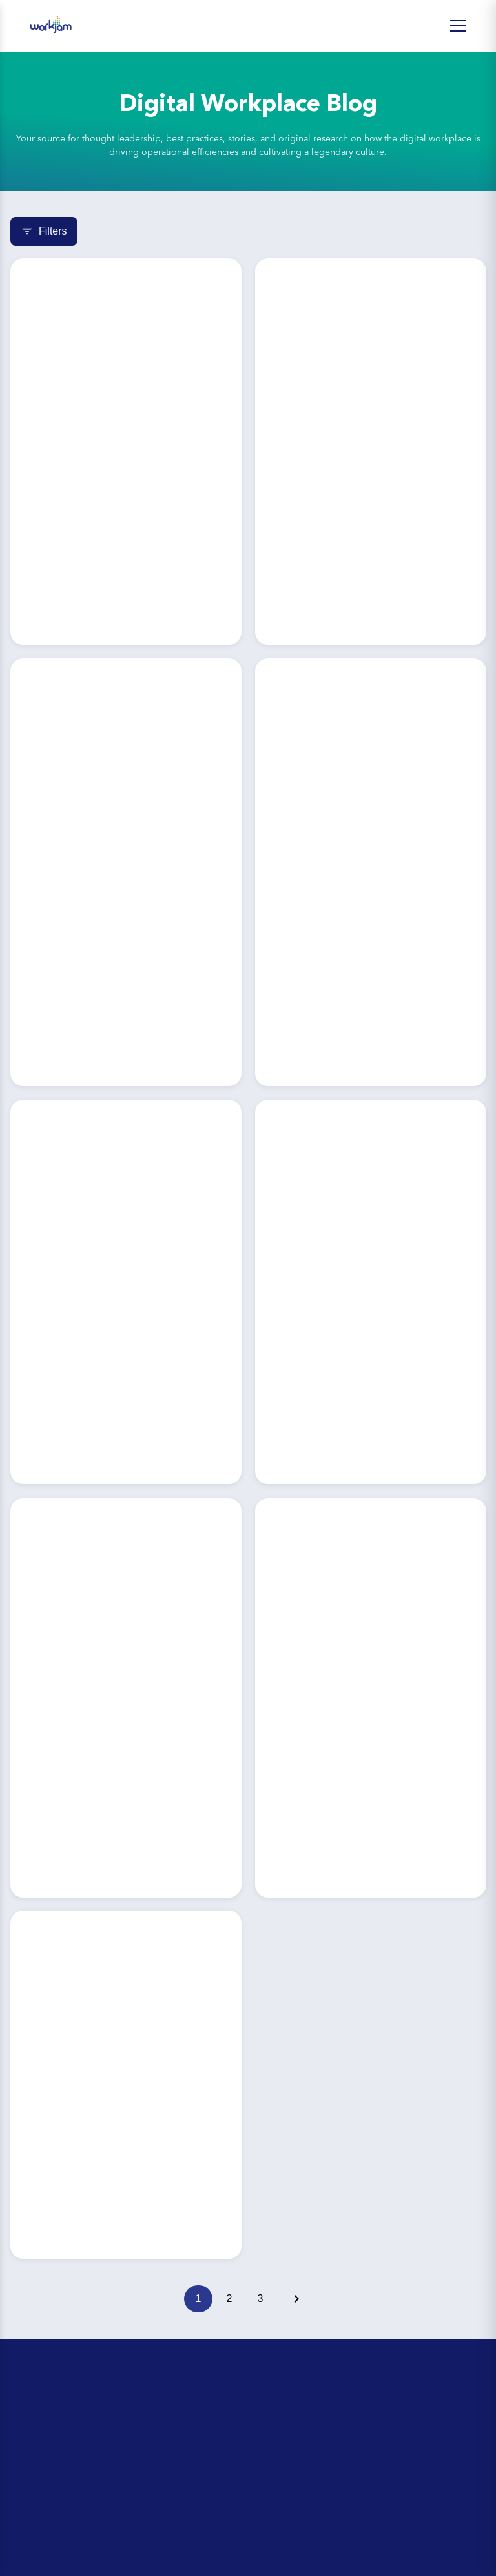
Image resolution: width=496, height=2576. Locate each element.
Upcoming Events (54, 2462)
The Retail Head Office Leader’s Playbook (110, 2484)
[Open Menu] (458, 26)
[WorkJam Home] (51, 26)
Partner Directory (53, 2559)
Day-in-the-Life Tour (59, 2441)
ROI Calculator (48, 2419)
